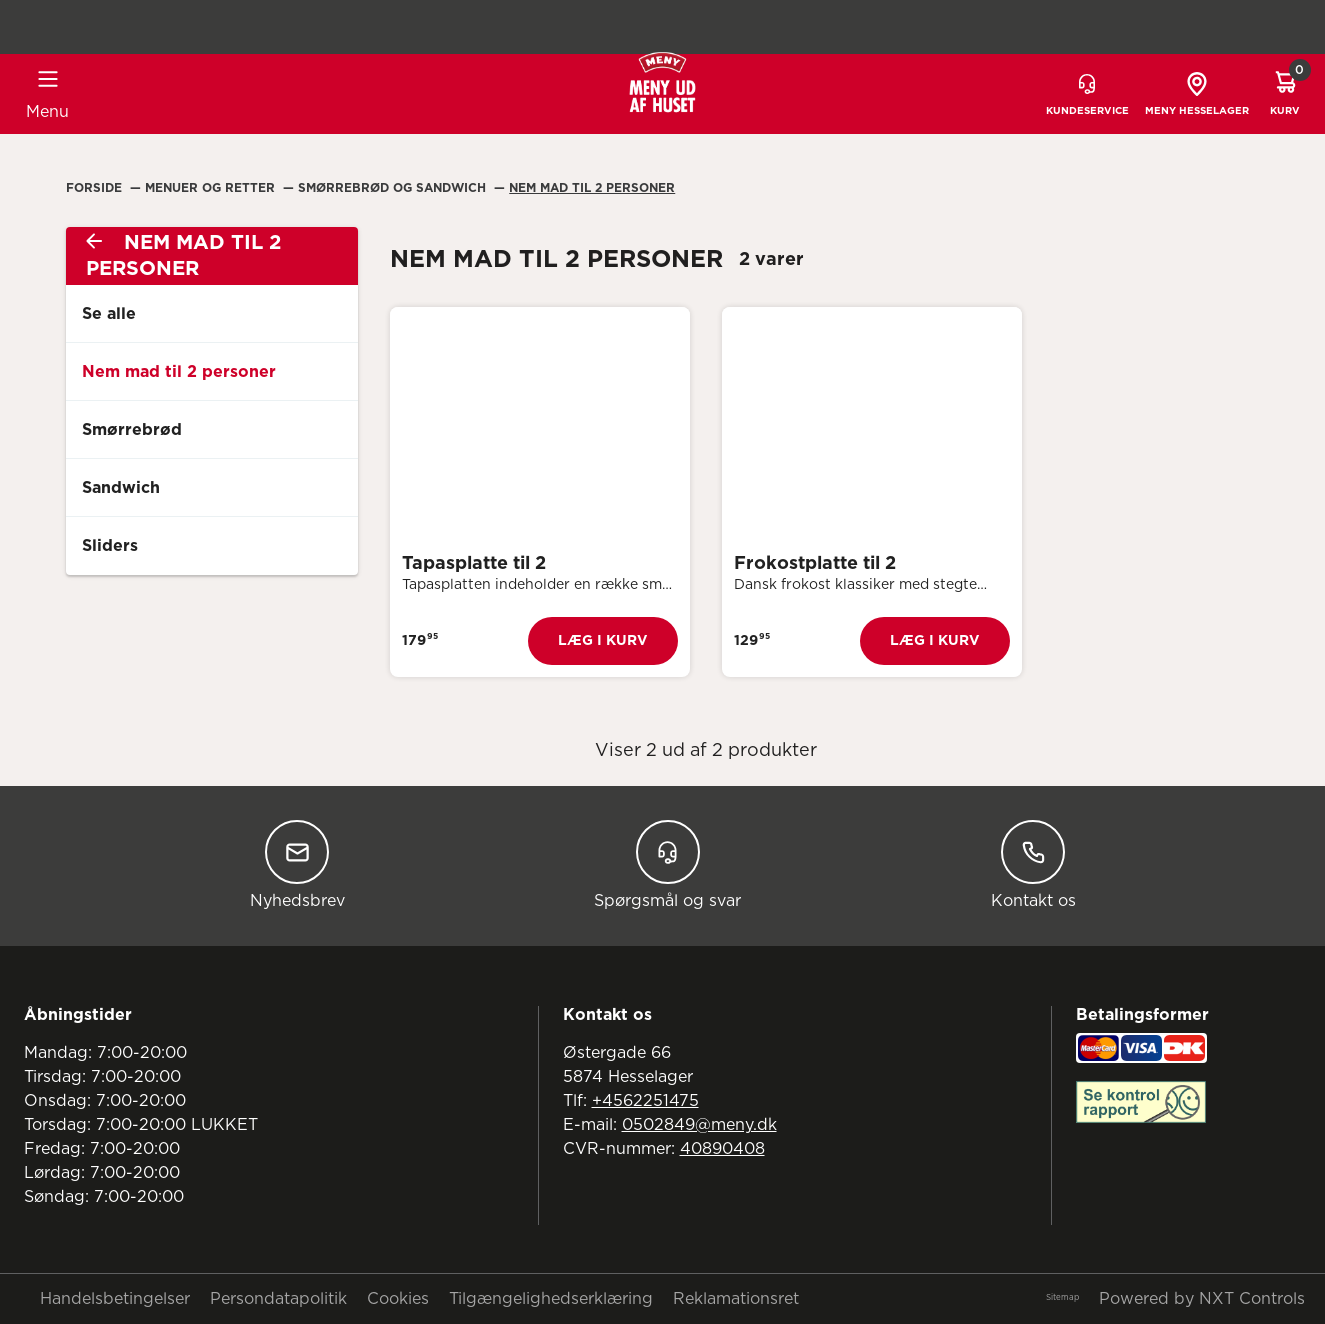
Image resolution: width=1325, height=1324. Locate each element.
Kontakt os (1033, 864)
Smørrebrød (132, 430)
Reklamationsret (736, 1299)
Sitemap (1062, 1298)
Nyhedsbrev (297, 864)
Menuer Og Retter (212, 188)
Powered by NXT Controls (1202, 1299)
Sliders (110, 546)
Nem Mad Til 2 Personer (592, 188)
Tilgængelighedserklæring (551, 1299)
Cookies (398, 1299)
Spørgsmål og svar (667, 864)
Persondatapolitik (278, 1299)
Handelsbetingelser (115, 1299)
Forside (96, 188)
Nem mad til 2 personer (179, 372)
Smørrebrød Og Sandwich (394, 188)
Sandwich (121, 488)
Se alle (109, 314)
